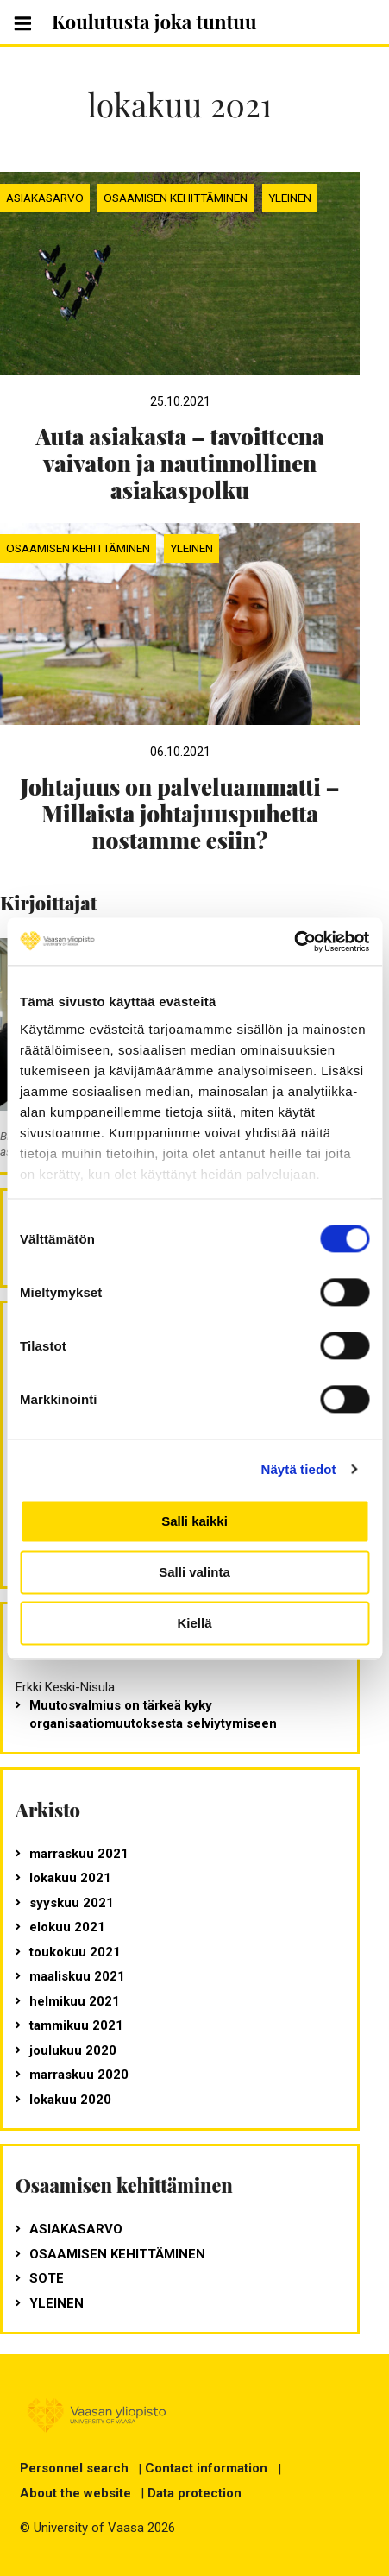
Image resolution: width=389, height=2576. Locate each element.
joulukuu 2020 (72, 2050)
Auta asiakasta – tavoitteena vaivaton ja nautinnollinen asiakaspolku (179, 463)
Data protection (194, 2493)
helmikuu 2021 (74, 2001)
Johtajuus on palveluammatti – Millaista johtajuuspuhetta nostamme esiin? (179, 813)
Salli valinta (194, 1572)
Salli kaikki (194, 1521)
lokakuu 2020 (70, 2099)
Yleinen (289, 198)
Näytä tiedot (298, 1469)
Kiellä (194, 1623)
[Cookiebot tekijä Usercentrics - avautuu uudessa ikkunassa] (293, 941)
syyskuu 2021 (71, 1903)
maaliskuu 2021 (77, 1976)
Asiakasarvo (45, 198)
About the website (75, 2493)
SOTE (46, 2278)
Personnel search (74, 2468)
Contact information (206, 2468)
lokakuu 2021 (70, 1878)
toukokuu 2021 (75, 1952)
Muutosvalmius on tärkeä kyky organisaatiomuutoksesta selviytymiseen (153, 1714)
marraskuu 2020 (79, 2074)
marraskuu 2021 (79, 1853)
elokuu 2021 (67, 1927)
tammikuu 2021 (76, 2025)
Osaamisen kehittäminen (176, 198)
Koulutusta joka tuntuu (154, 22)
